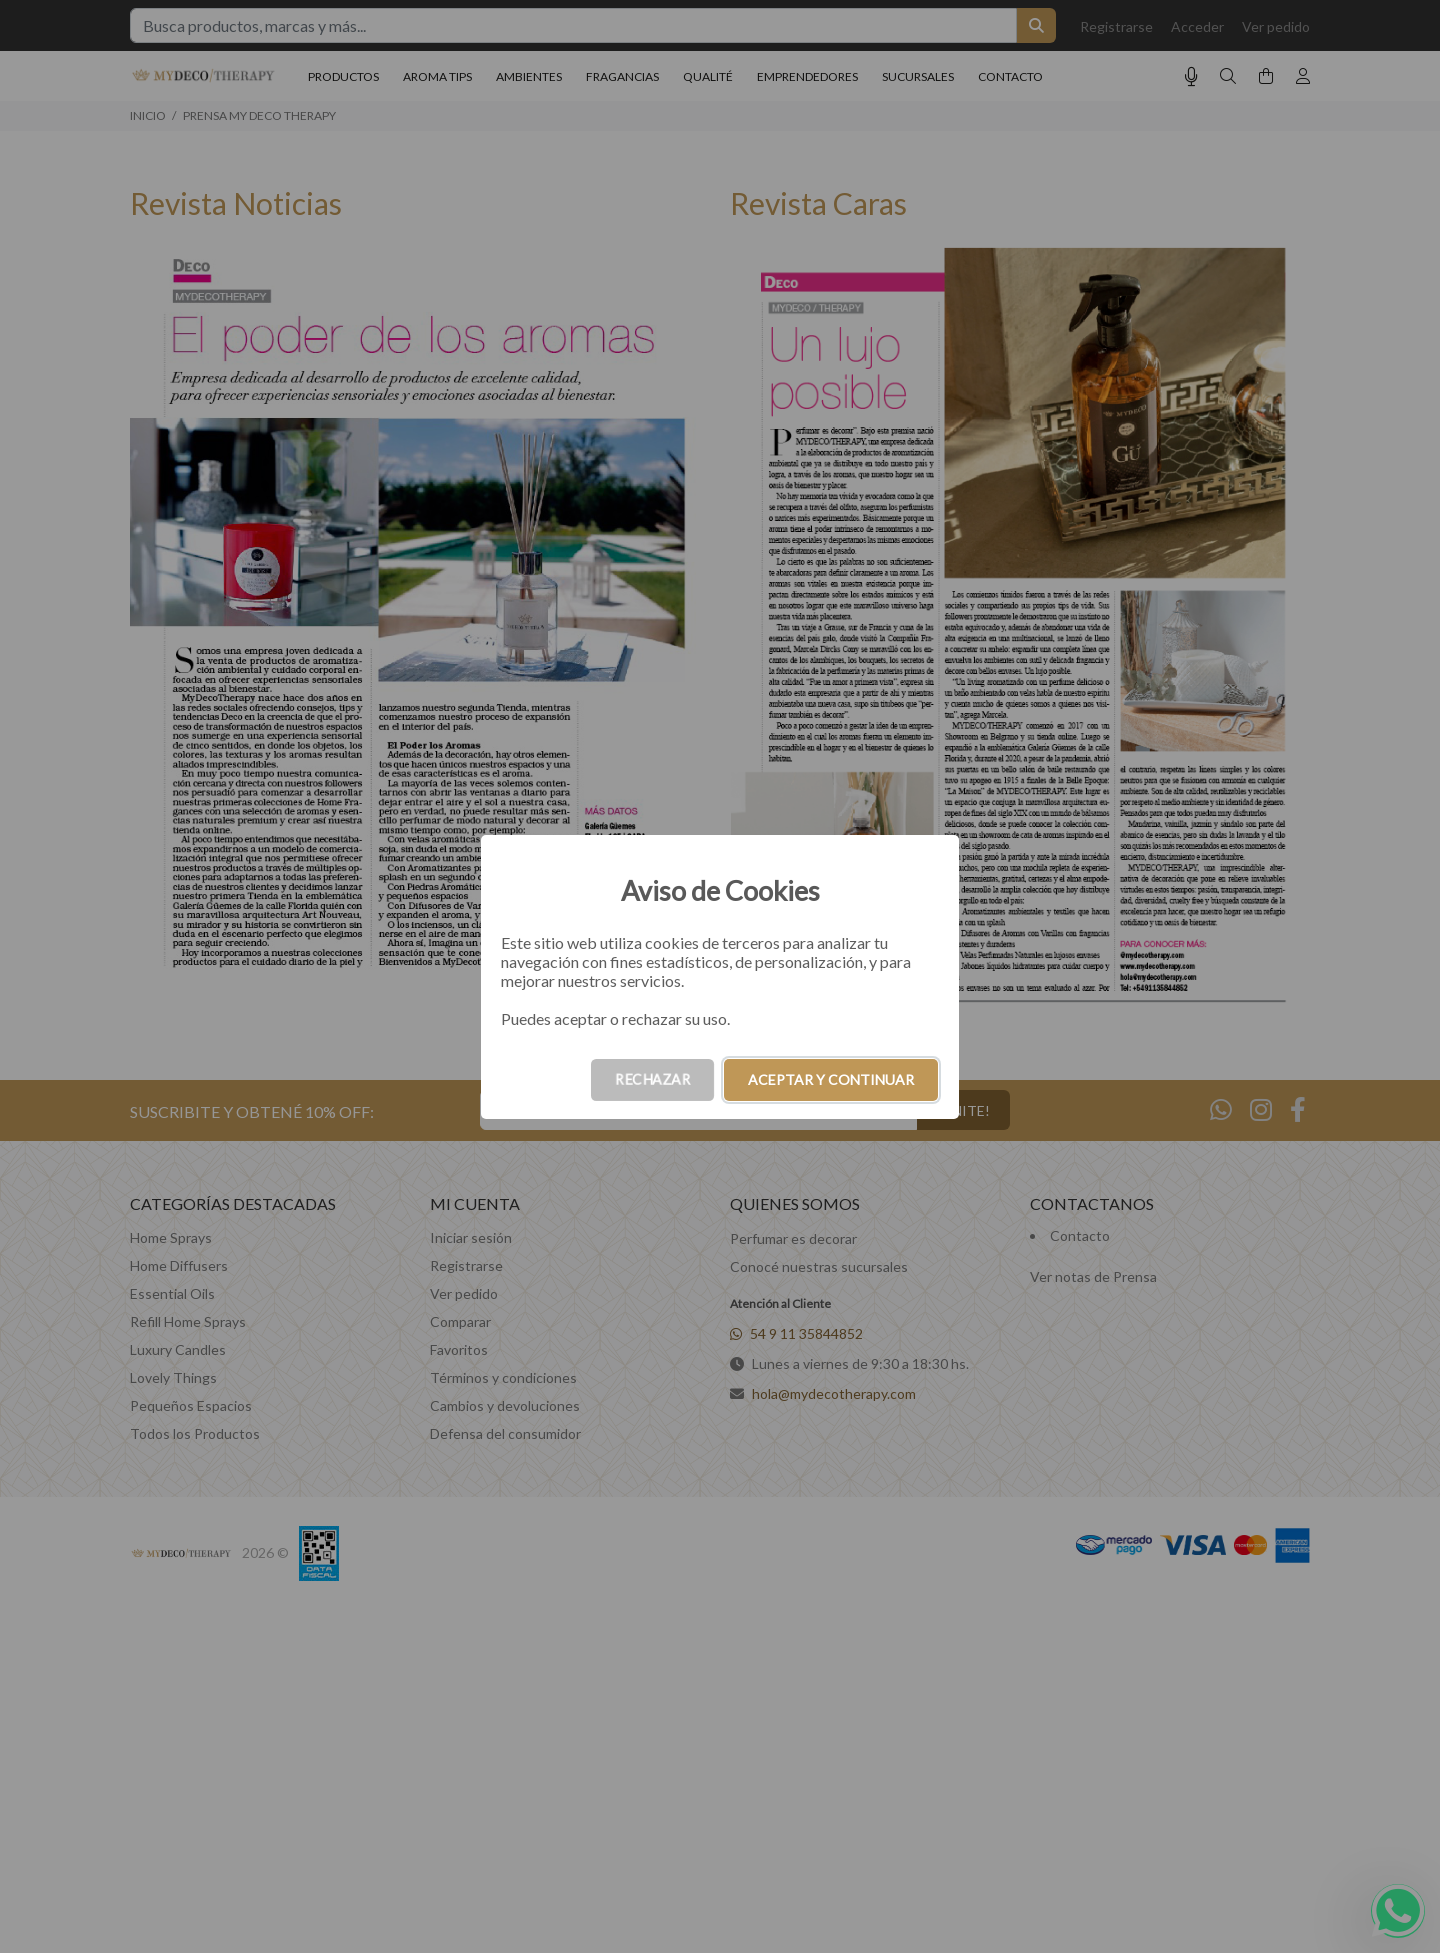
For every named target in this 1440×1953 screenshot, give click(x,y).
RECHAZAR (652, 1079)
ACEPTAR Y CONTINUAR (831, 1079)
